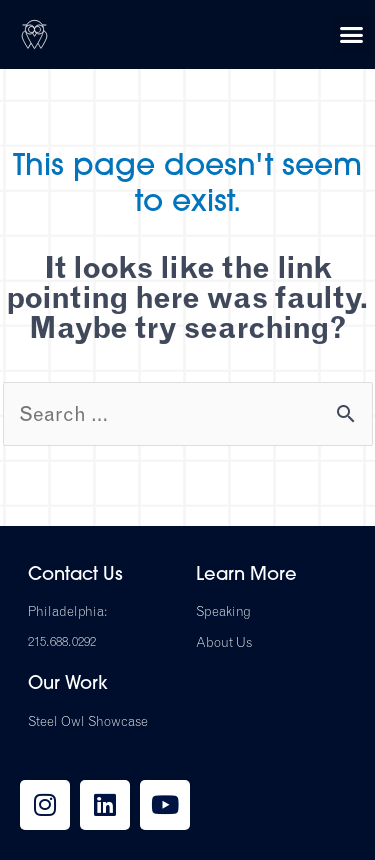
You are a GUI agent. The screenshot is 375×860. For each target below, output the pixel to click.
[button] (352, 35)
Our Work (68, 684)
